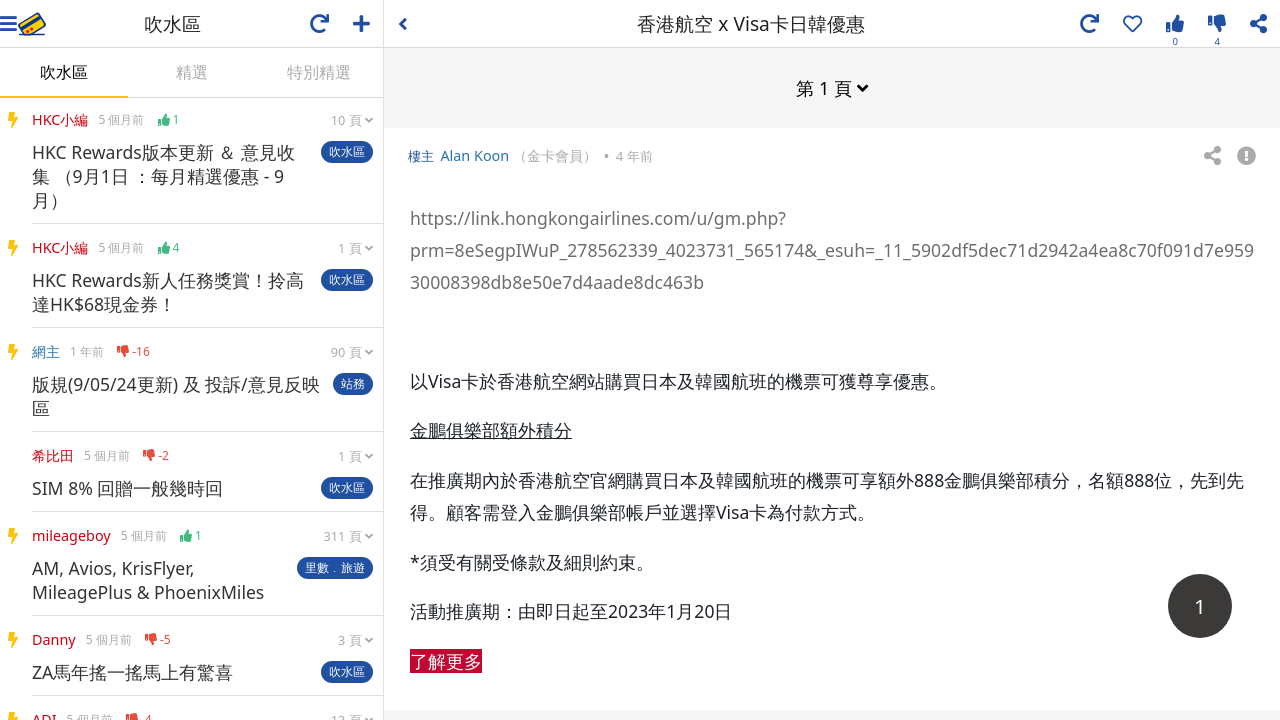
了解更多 (446, 660)
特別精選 (319, 72)
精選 (192, 72)
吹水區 (64, 72)
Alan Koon (474, 154)
